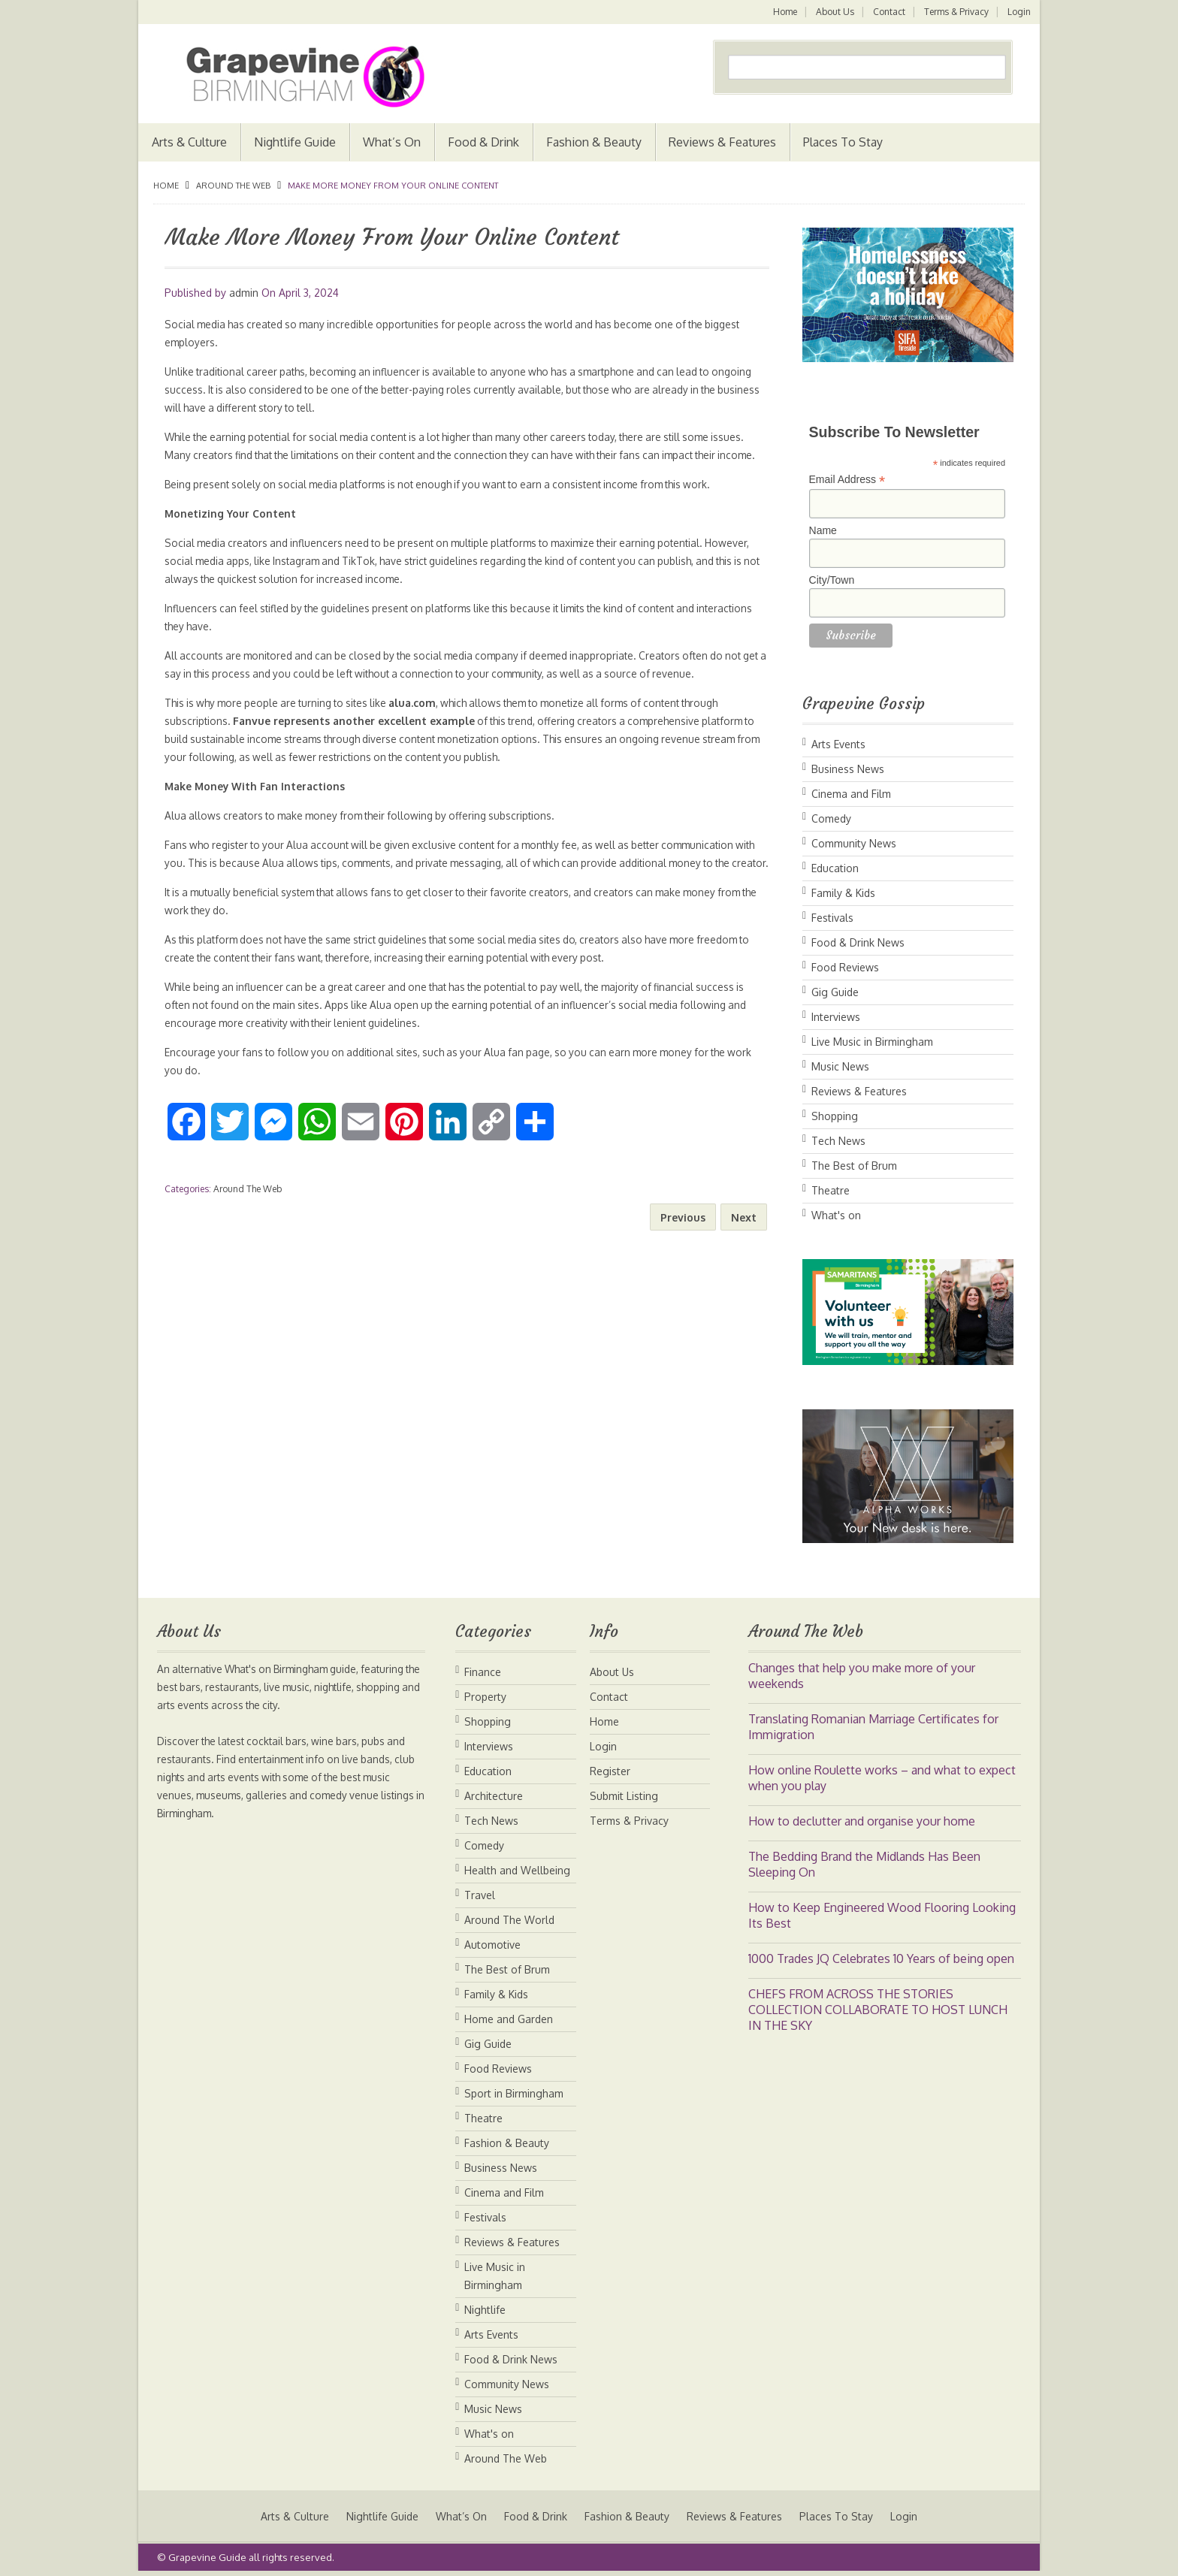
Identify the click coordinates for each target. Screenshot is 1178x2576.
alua (412, 720)
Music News (840, 1066)
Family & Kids (843, 892)
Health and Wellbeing (517, 1870)
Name (823, 530)
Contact (887, 11)
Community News (853, 843)
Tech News (838, 1140)
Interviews (835, 1016)
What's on (836, 1215)
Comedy (831, 818)
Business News (847, 769)
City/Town (832, 580)
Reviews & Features (722, 141)
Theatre (830, 1190)
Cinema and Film (851, 793)
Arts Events (838, 744)
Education (835, 868)
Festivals (832, 917)
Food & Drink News (858, 942)
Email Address (847, 480)
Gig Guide (835, 992)
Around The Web (233, 185)
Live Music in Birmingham (872, 1041)
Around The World (509, 1919)
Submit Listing (624, 1795)
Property (485, 1696)
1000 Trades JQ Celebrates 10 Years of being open (881, 1958)
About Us (833, 11)
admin (243, 292)
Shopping (834, 1116)
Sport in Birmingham (513, 2093)
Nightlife (485, 2309)
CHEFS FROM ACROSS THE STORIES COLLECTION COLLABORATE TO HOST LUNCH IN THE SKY (877, 2009)
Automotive (492, 1944)
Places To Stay (843, 141)
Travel (479, 1895)
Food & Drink (483, 141)
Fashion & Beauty (594, 141)
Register (610, 1771)
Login (1019, 11)
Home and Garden (508, 2019)
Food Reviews (845, 967)
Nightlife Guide (295, 141)
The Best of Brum (854, 1165)
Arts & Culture (189, 141)
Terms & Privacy (955, 11)
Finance (482, 1671)
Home (782, 11)
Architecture (493, 1795)
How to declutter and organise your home (861, 1821)
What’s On (392, 141)
